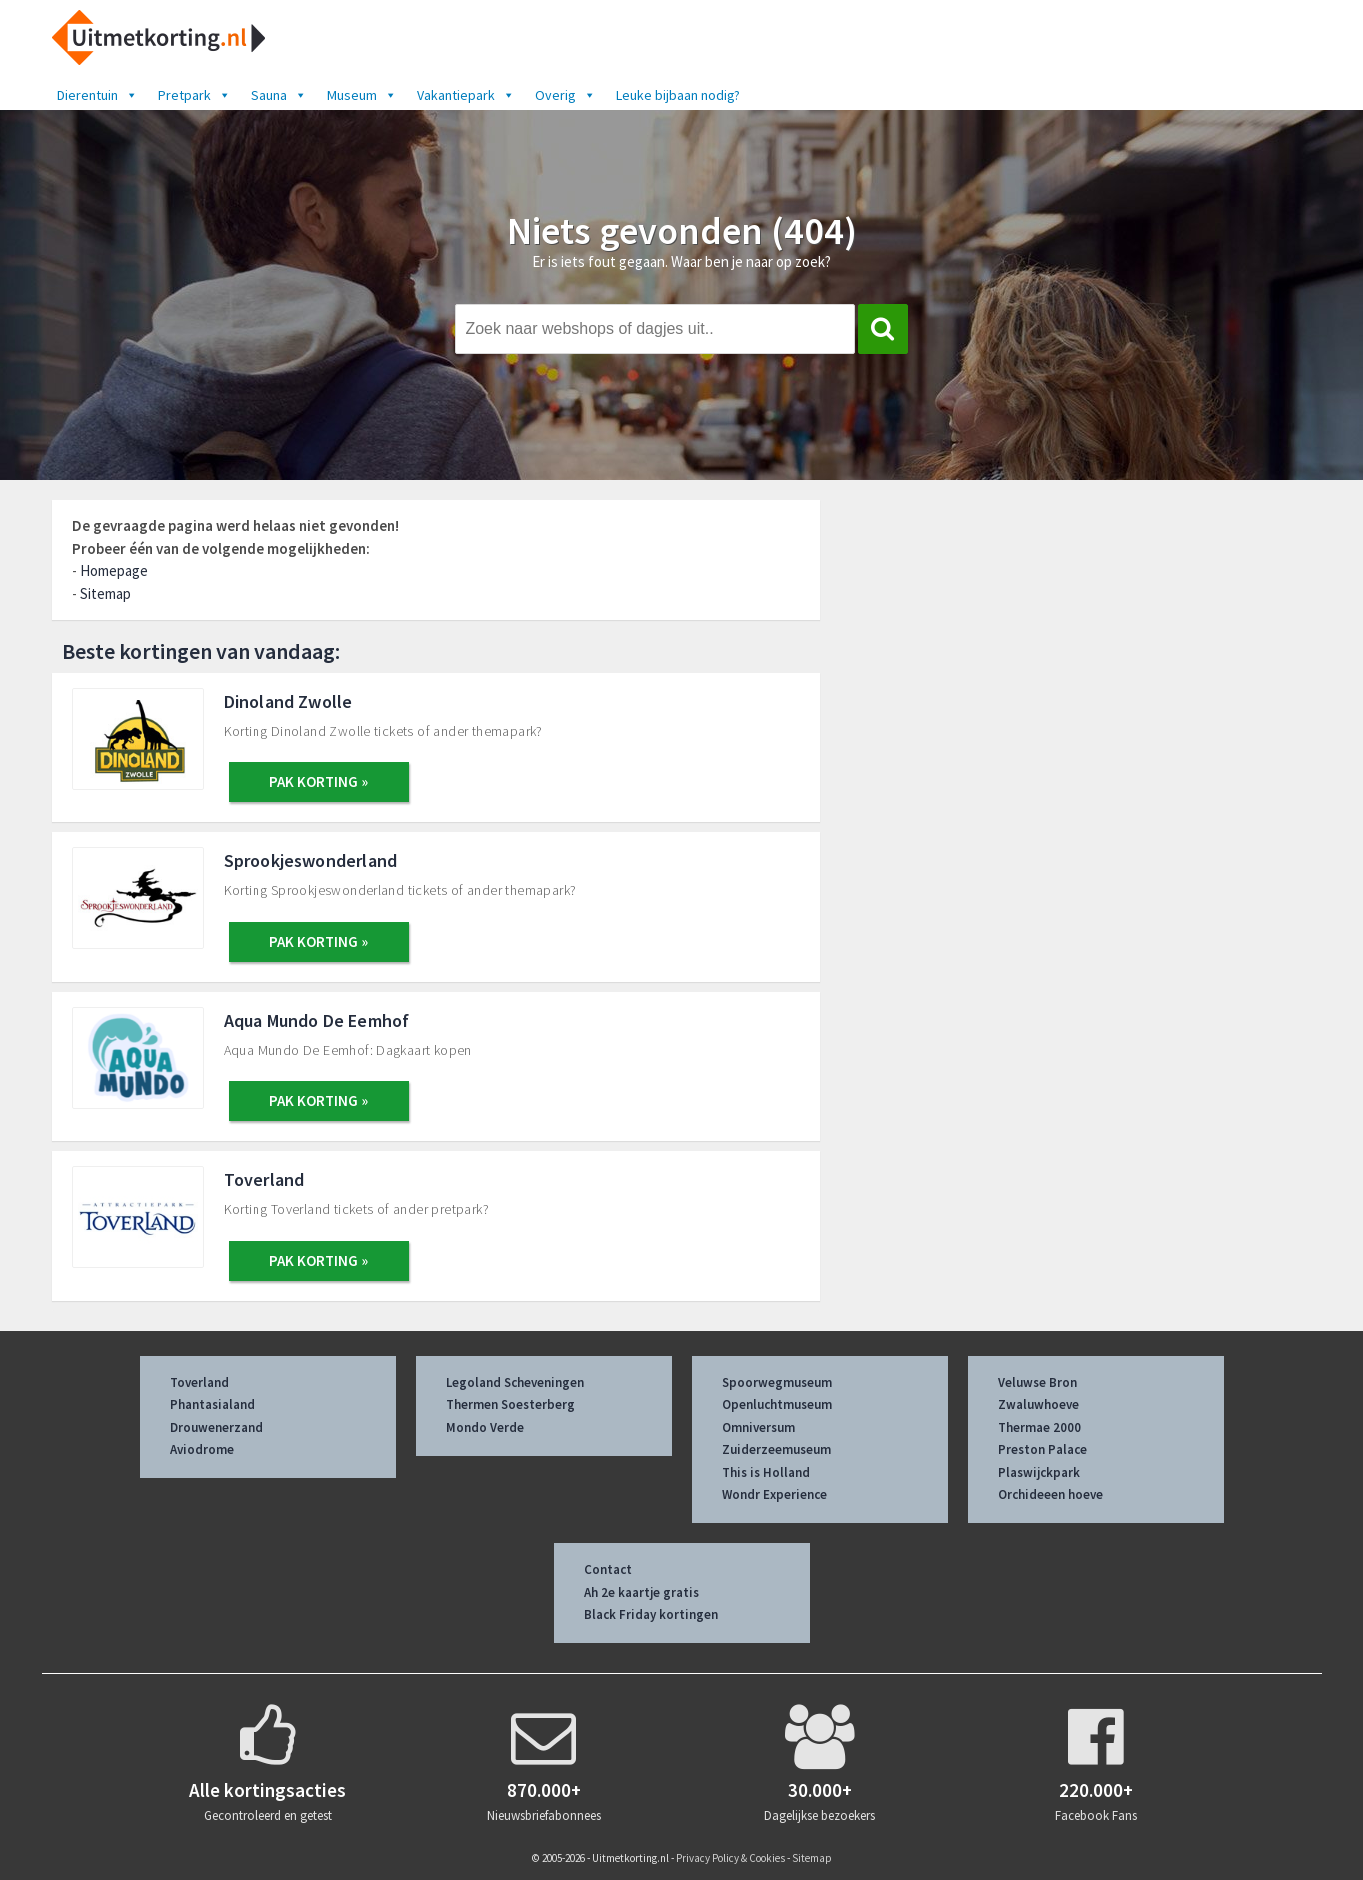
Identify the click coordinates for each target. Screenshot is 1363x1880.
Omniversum (758, 1427)
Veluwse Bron (1037, 1382)
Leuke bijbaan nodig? (678, 95)
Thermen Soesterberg (510, 1404)
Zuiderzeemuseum (776, 1449)
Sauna (279, 95)
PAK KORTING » (318, 781)
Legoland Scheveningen (515, 1382)
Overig (565, 95)
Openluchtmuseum (777, 1404)
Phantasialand (212, 1404)
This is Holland (766, 1472)
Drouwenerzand (216, 1427)
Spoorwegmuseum (777, 1382)
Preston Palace (1042, 1449)
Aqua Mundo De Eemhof (317, 1020)
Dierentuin (97, 95)
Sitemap (105, 593)
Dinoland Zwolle (288, 701)
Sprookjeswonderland (311, 860)
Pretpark (194, 95)
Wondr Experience (774, 1494)
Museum (362, 95)
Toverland (264, 1179)
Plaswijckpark (1039, 1472)
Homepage (114, 570)
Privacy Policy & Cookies (730, 1858)
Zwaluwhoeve (1038, 1404)
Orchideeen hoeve (1050, 1494)
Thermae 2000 (1039, 1427)
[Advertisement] (1088, 647)
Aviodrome (202, 1449)
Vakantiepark (466, 95)
